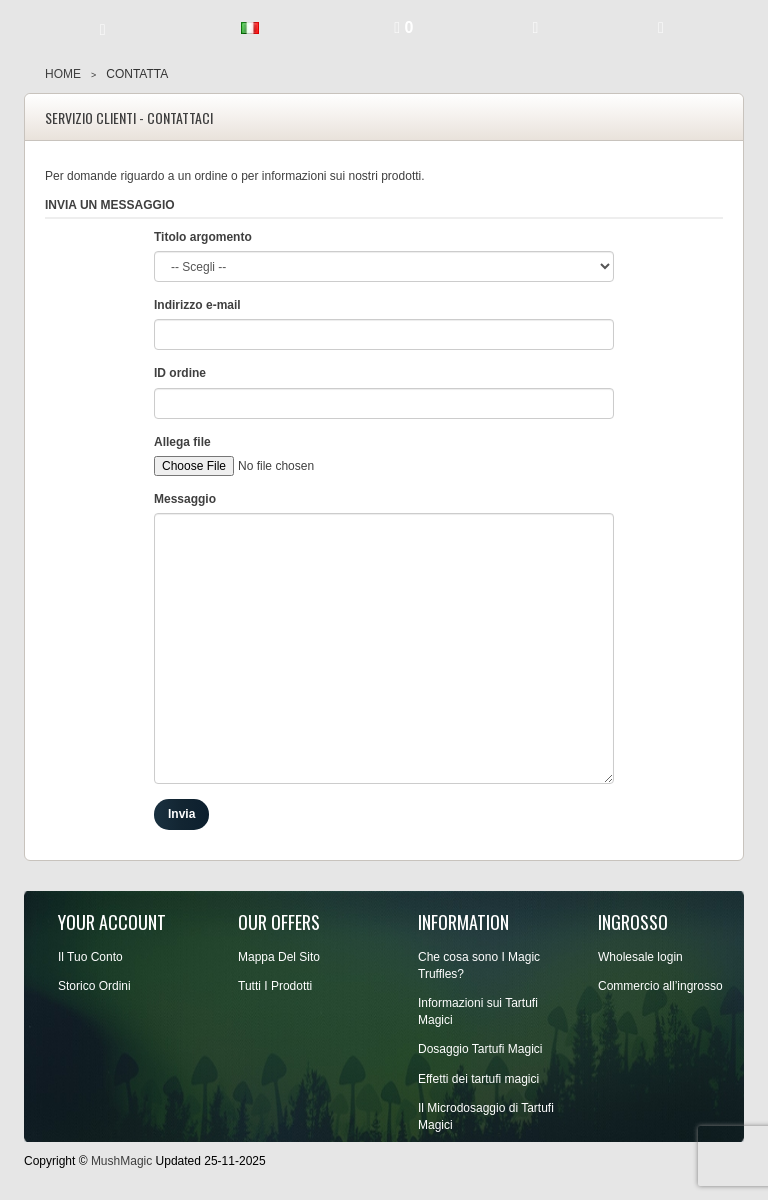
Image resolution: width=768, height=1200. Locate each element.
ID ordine (180, 373)
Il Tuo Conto (90, 957)
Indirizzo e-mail (197, 305)
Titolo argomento (203, 237)
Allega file (182, 442)
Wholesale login (640, 957)
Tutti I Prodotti (275, 986)
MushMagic (121, 1161)
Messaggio (185, 499)
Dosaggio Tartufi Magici (480, 1049)
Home (63, 74)
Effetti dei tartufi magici (478, 1079)
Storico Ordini (94, 986)
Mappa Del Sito (279, 957)
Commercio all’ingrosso (660, 986)
